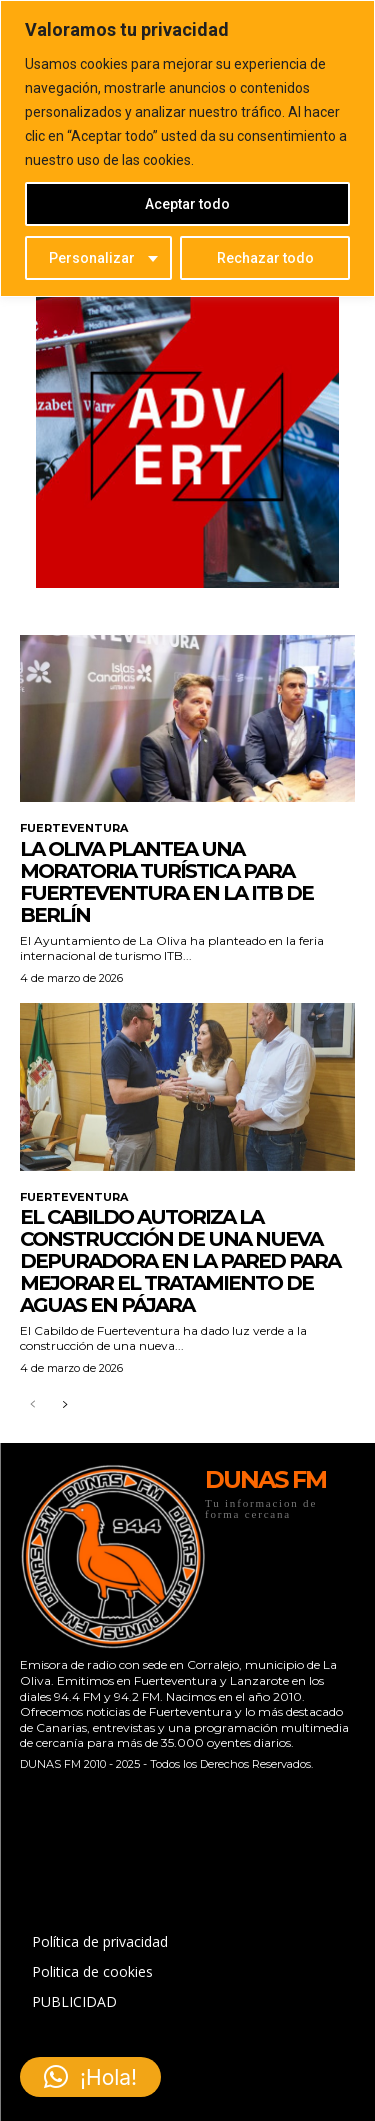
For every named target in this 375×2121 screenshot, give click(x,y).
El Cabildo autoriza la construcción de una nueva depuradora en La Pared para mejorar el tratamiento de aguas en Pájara (180, 1261)
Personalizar (92, 258)
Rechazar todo (265, 258)
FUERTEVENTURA (74, 828)
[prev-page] (32, 1405)
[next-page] (64, 1405)
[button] (90, 2077)
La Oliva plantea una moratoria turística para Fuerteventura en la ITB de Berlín (166, 882)
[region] (187, 148)
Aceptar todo (187, 204)
